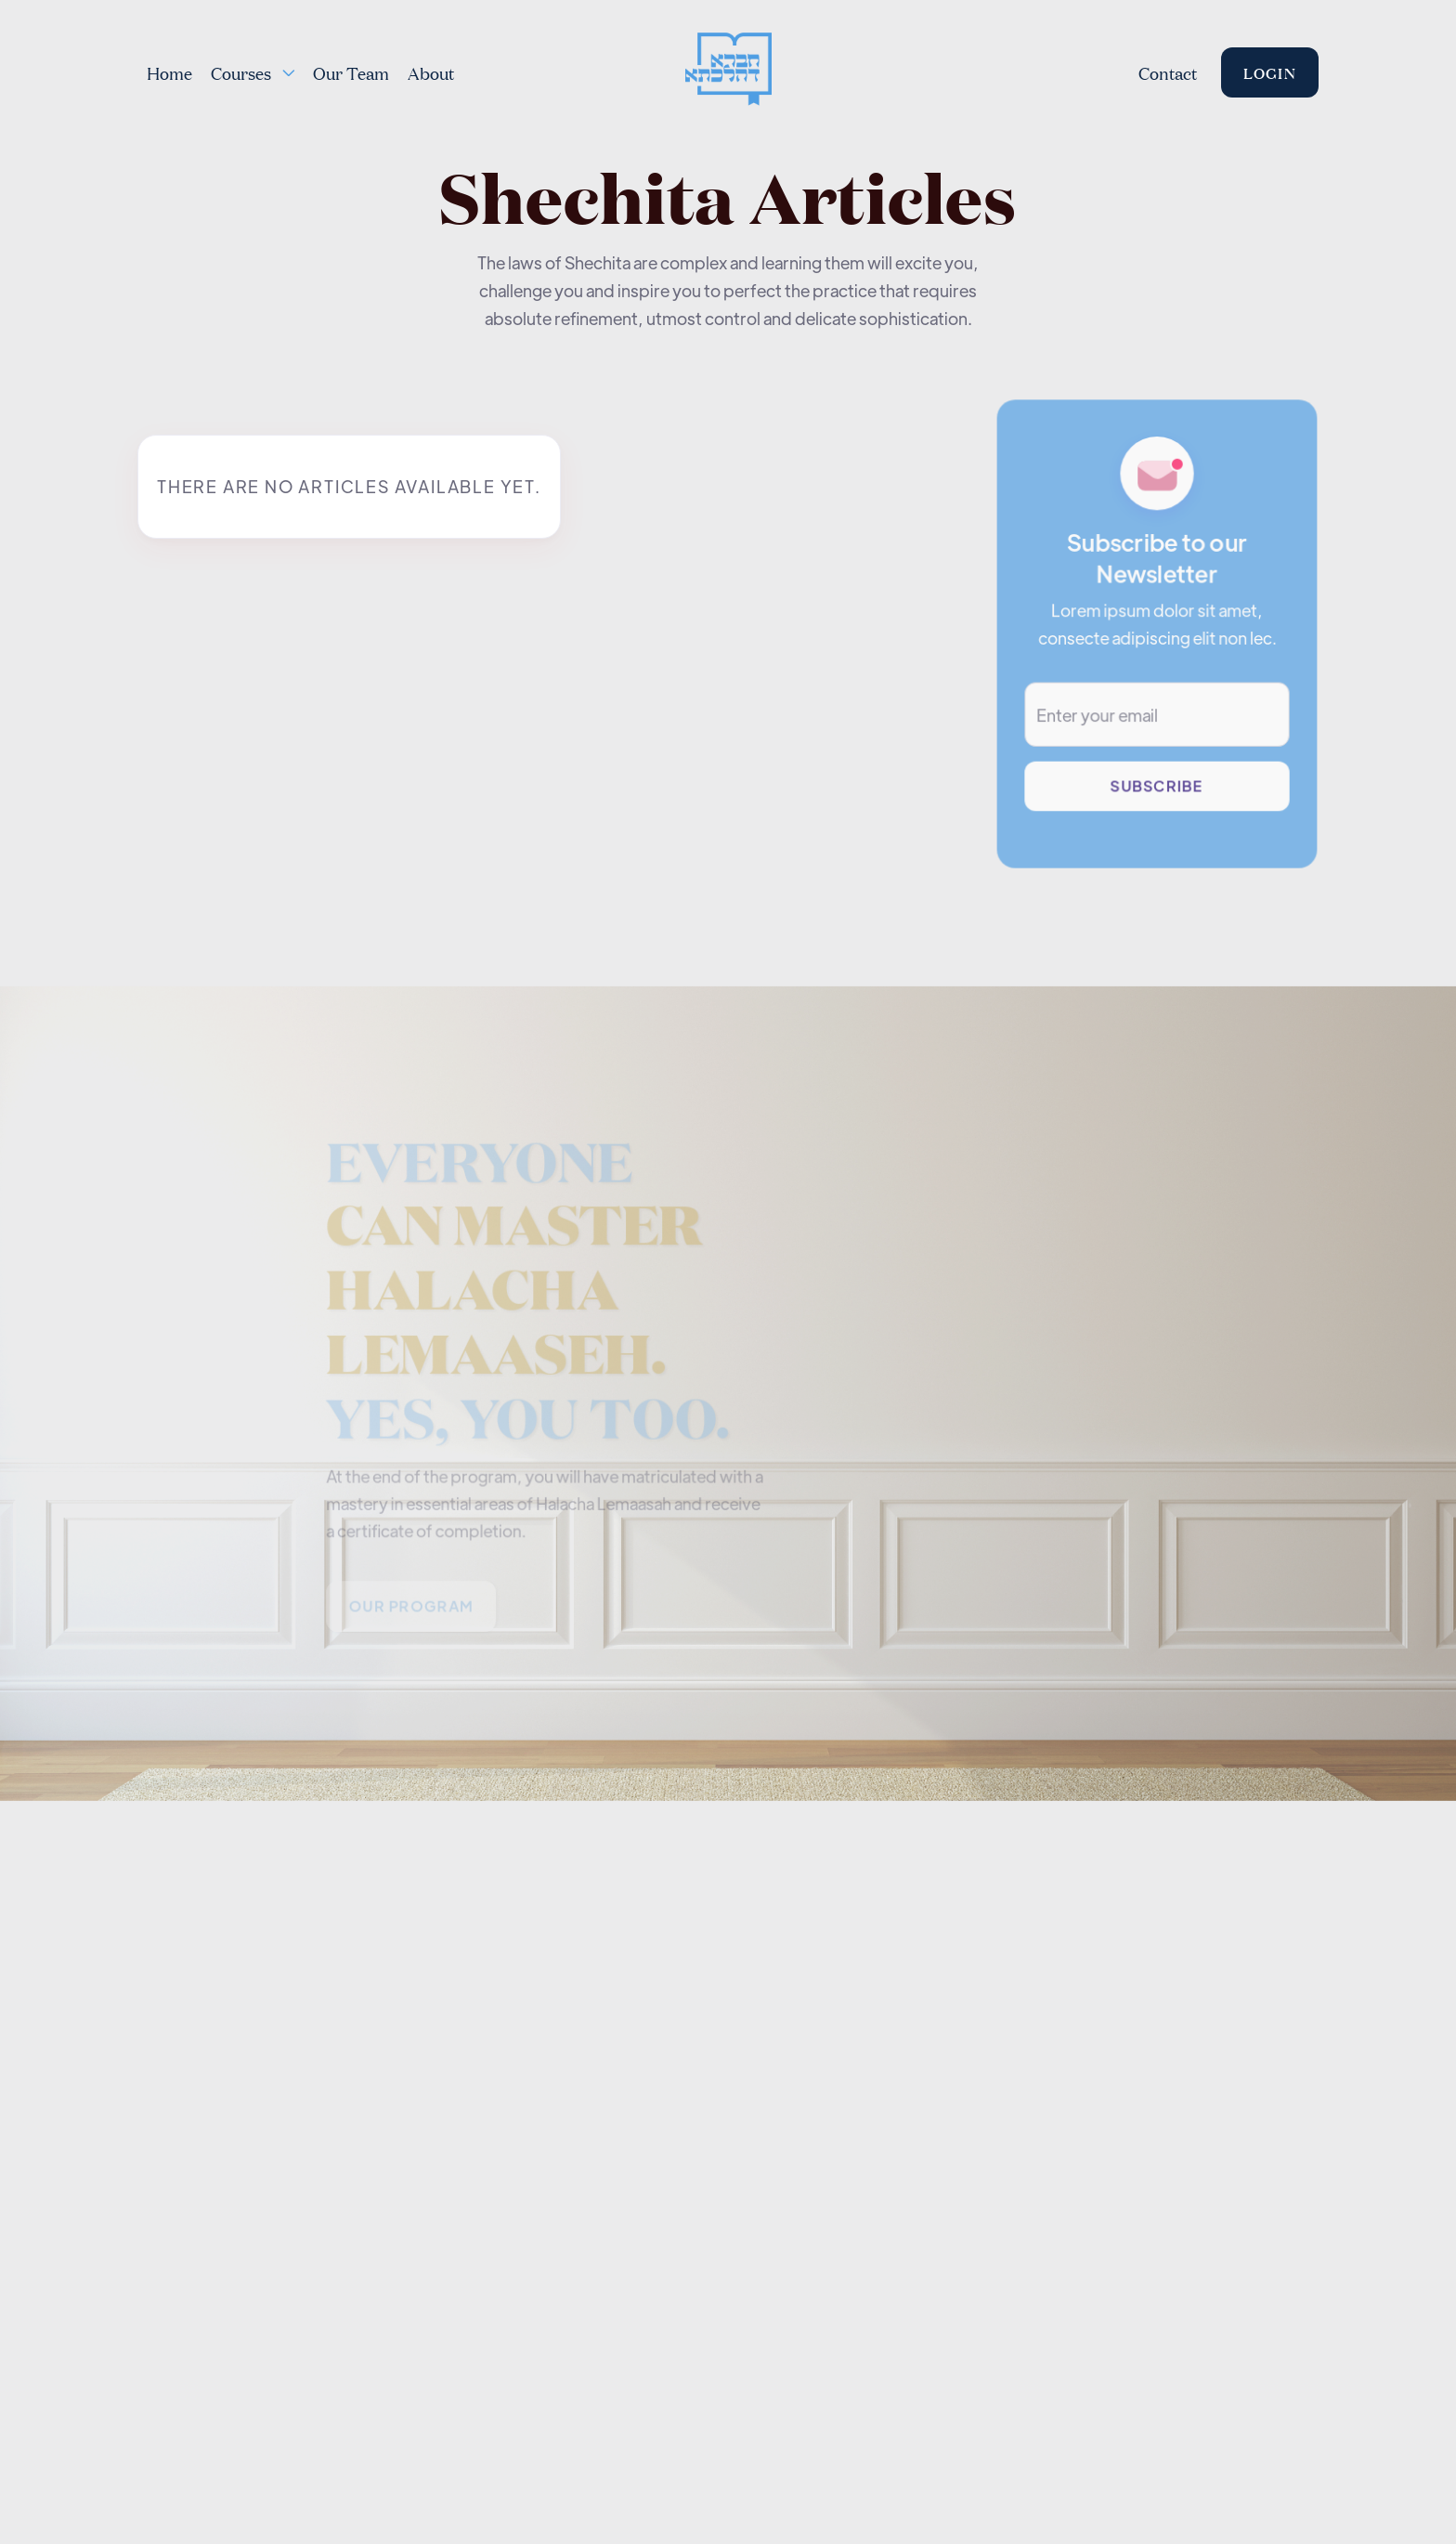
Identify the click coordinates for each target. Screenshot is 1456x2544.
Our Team (351, 72)
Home (169, 72)
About (431, 72)
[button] (253, 72)
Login (1269, 72)
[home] (728, 72)
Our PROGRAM (412, 1609)
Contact (1167, 72)
